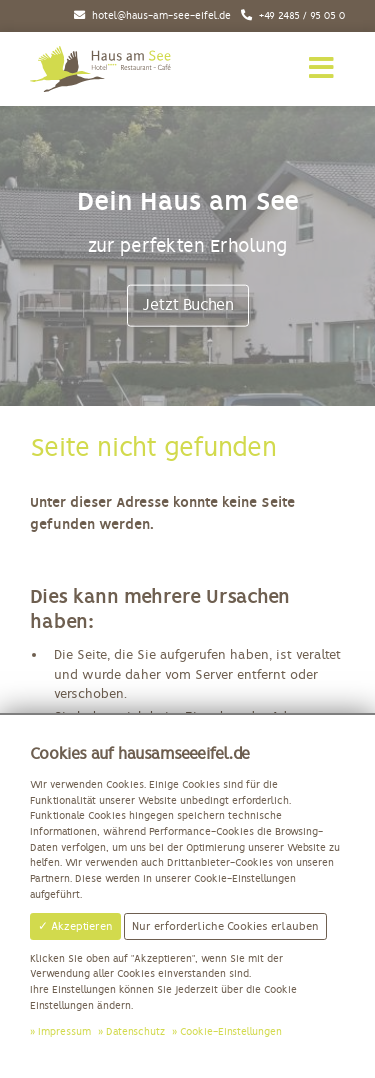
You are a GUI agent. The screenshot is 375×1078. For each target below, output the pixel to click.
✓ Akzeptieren (75, 926)
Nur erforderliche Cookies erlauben (225, 926)
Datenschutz (135, 1031)
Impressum (64, 1031)
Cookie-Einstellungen (231, 1031)
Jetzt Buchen (188, 305)
